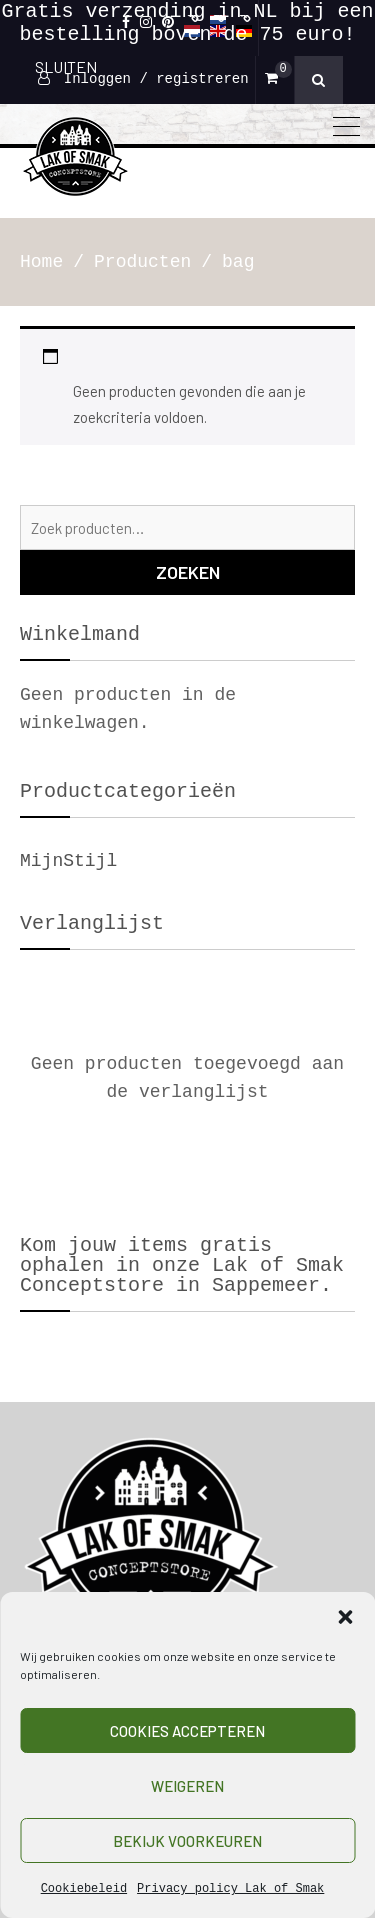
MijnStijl (68, 861)
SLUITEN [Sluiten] (66, 66)
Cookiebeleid (84, 1889)
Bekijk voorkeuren (187, 1841)
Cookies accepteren (187, 1731)
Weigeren (187, 1786)
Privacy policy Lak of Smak (230, 1889)
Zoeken (188, 572)
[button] (345, 1617)
